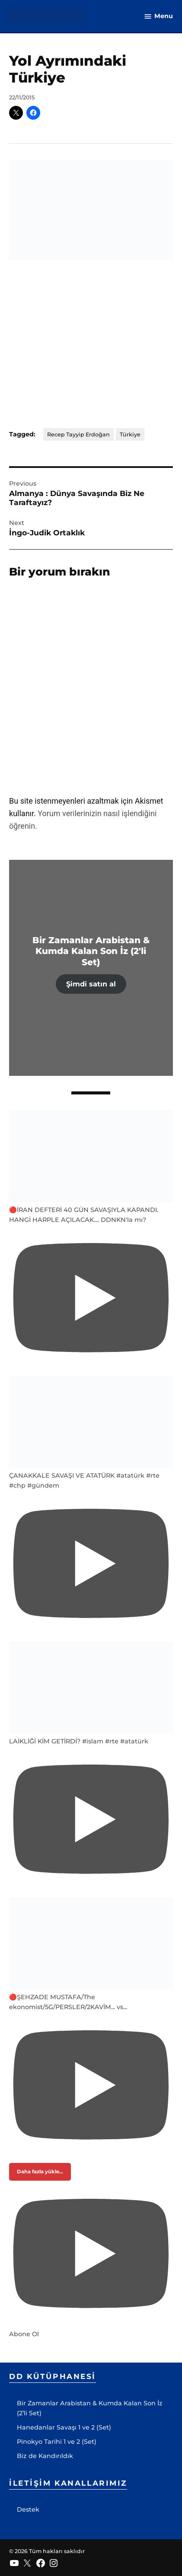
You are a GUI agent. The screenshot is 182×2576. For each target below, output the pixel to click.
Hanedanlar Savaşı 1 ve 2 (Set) (64, 2427)
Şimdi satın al (91, 984)
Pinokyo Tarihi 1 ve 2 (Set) (56, 2442)
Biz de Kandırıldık (45, 2456)
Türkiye (130, 434)
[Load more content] (40, 2172)
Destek (28, 2509)
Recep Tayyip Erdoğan (78, 434)
